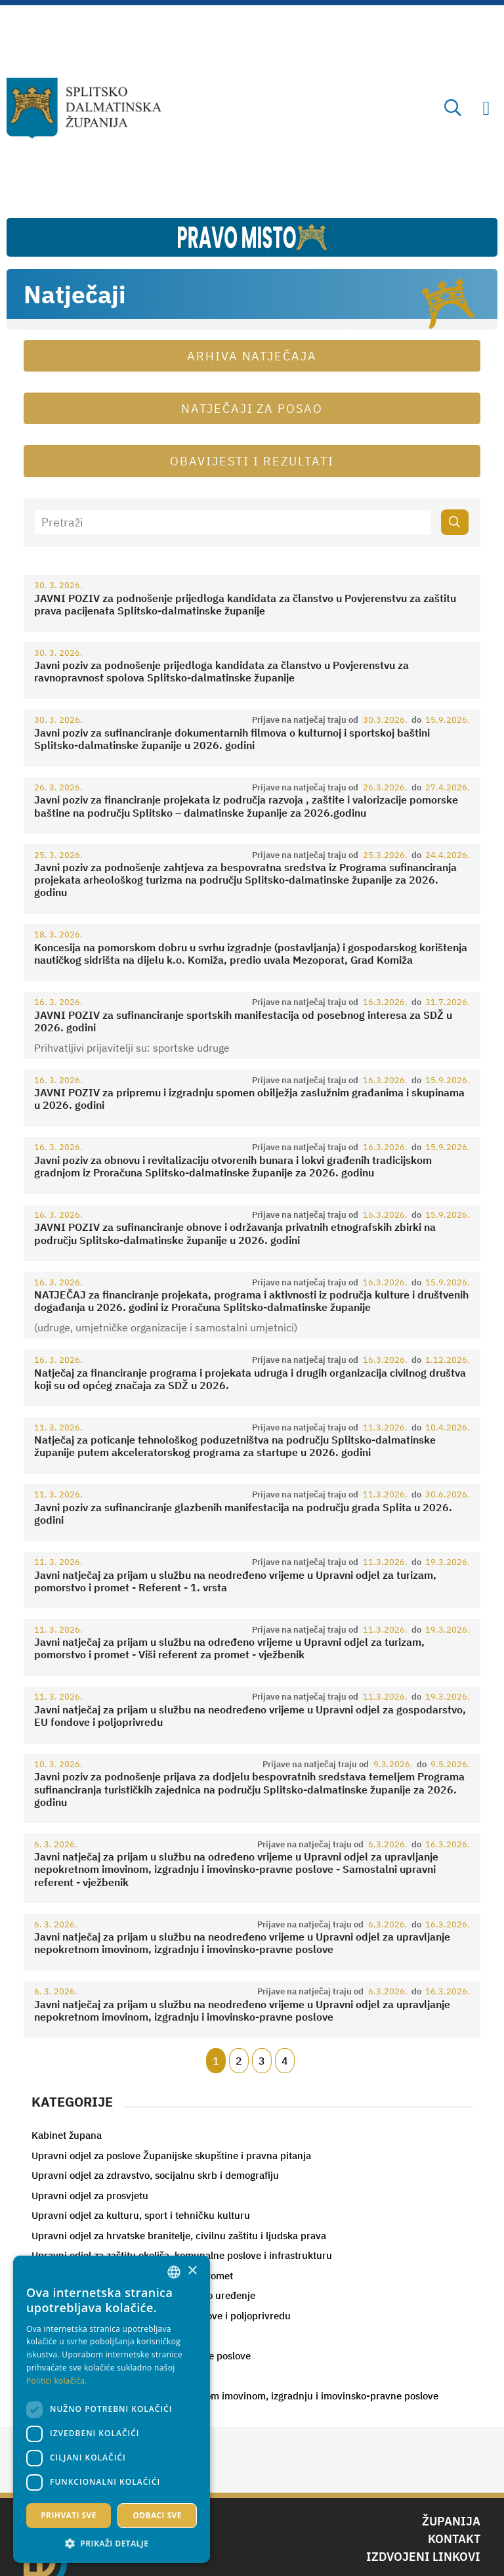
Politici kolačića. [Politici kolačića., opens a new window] (56, 2380)
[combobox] (173, 2272)
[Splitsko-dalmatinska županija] (84, 108)
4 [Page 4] (285, 2060)
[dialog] (111, 2409)
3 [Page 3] (262, 2060)
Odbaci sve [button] (157, 2515)
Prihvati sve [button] (68, 2515)
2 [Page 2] (239, 2060)
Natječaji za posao (252, 408)
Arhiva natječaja (252, 356)
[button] (111, 2543)
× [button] (192, 2271)
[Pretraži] (233, 522)
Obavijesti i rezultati (252, 461)
